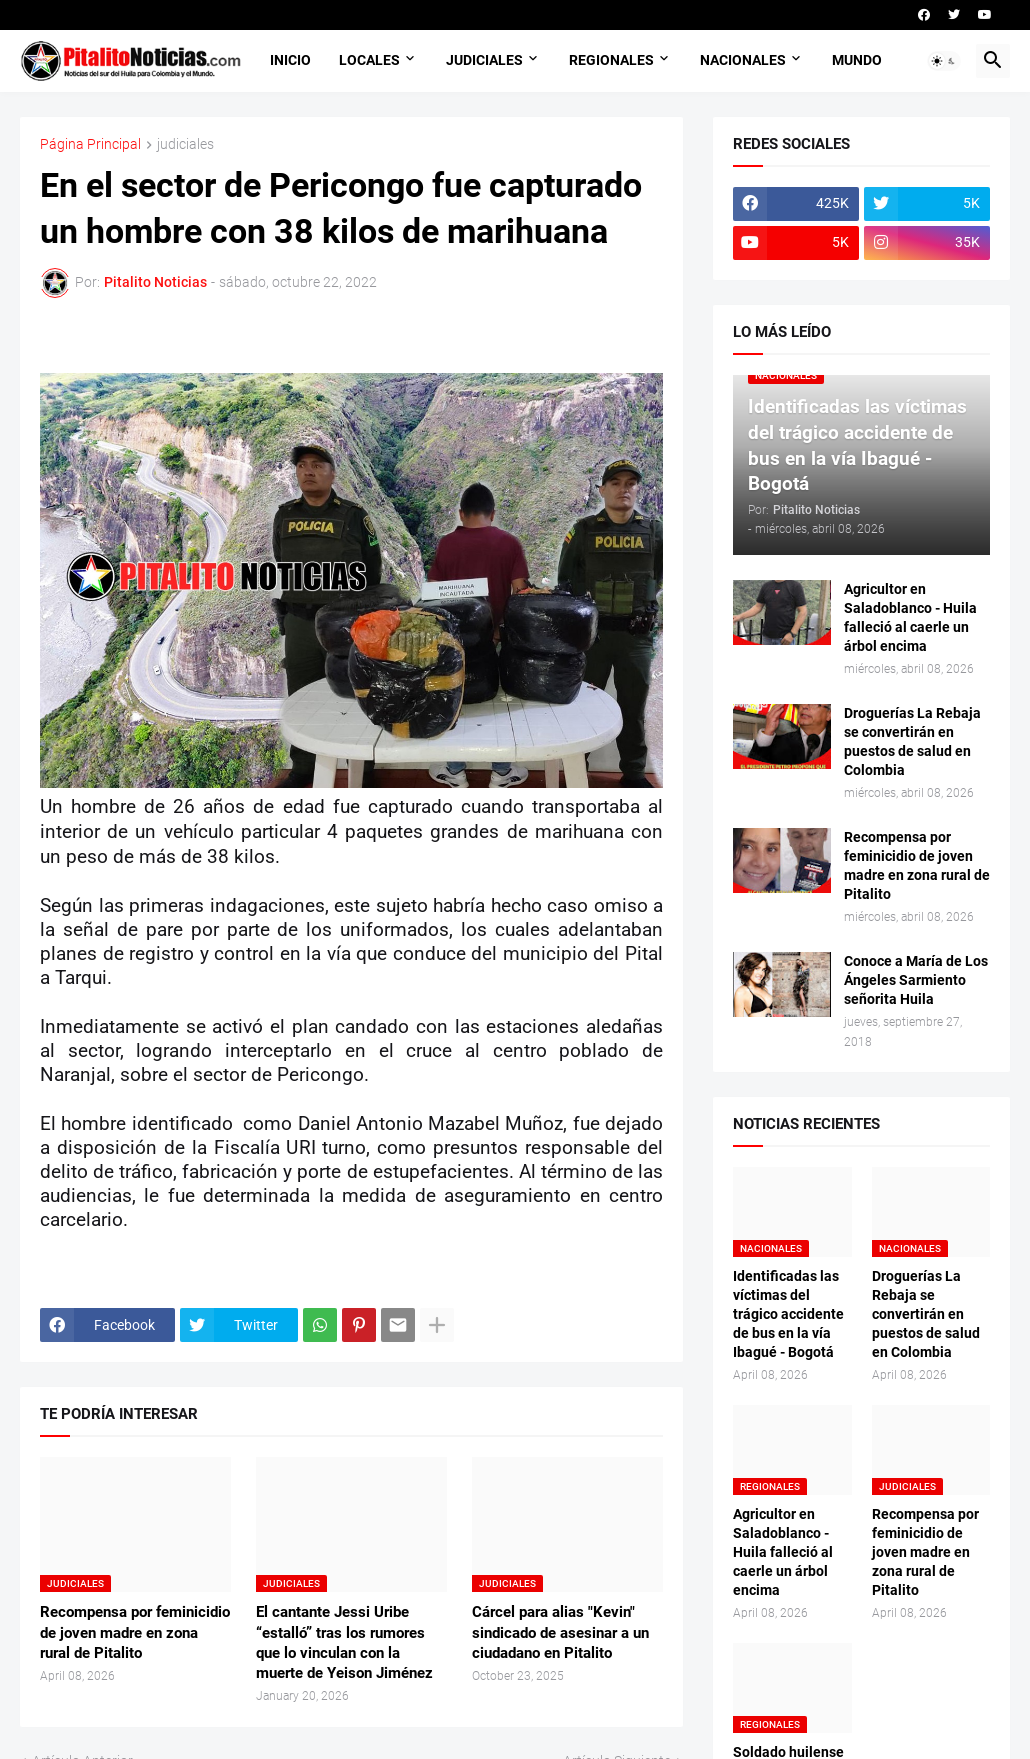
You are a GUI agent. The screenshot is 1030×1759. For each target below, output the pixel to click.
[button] (944, 61)
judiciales (185, 144)
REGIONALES (611, 60)
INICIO (290, 60)
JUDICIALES (484, 60)
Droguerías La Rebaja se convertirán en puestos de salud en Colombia (912, 741)
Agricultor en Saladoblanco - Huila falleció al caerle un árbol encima (910, 617)
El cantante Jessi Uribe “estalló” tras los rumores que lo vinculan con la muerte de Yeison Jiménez (344, 1642)
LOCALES (369, 60)
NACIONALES (743, 60)
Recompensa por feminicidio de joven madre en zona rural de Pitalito (135, 1632)
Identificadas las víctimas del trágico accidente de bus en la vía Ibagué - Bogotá (788, 1314)
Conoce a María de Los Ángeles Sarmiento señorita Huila (916, 980)
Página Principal (90, 144)
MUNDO (857, 60)
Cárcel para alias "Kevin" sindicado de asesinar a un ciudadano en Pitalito (560, 1632)
